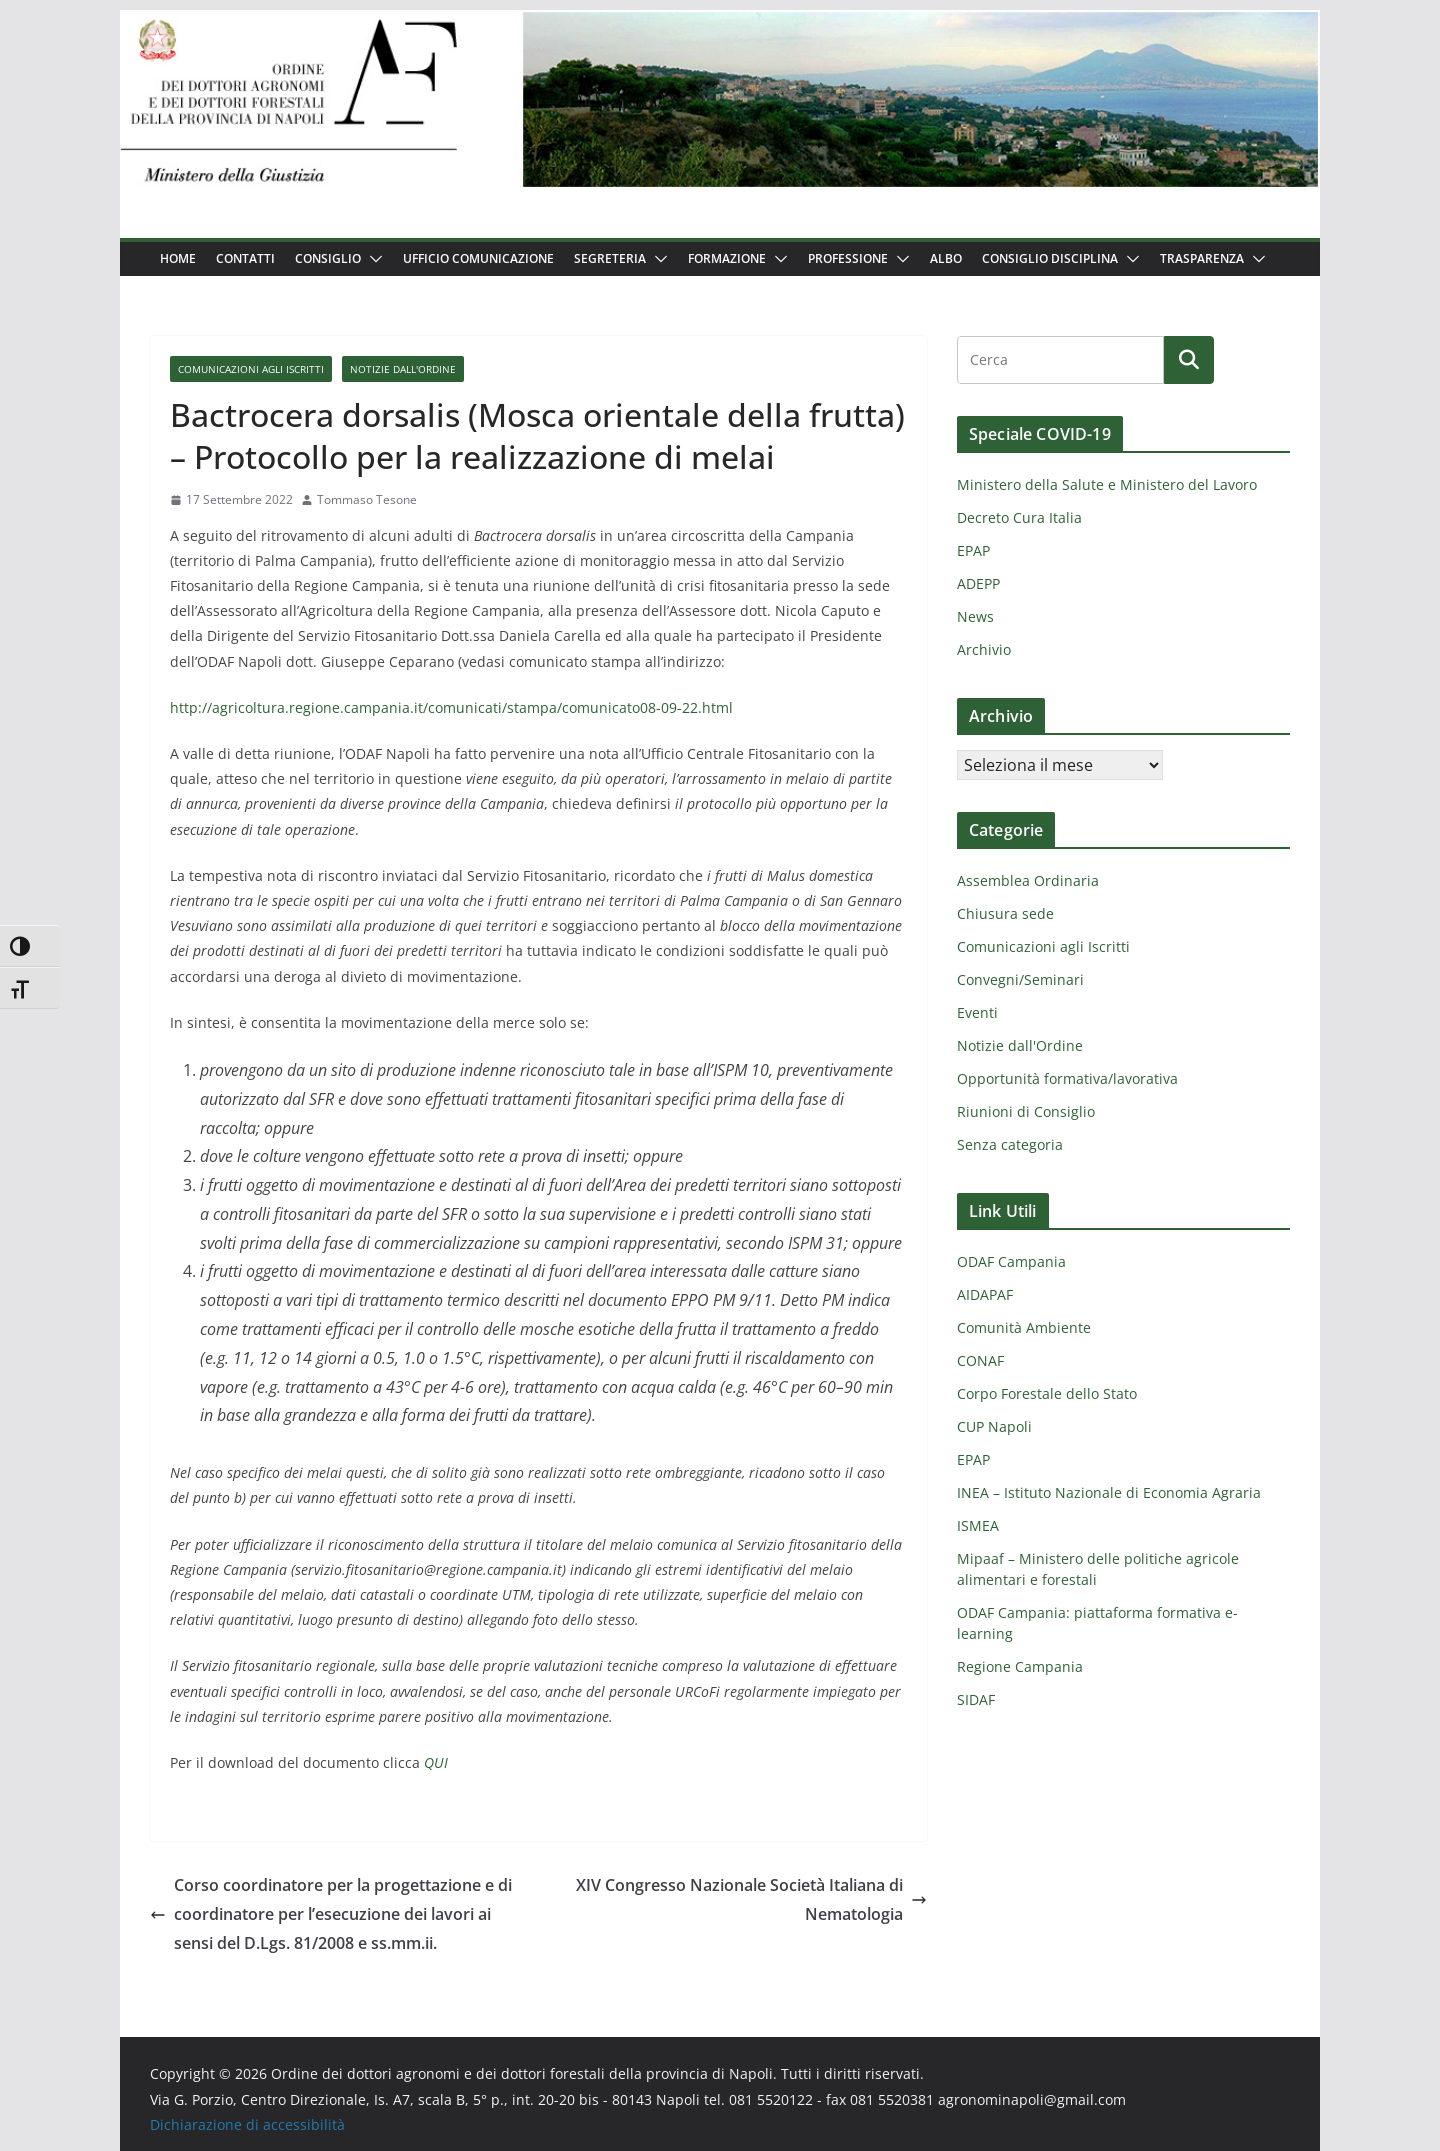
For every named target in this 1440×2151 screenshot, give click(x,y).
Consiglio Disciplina (1050, 258)
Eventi (977, 1012)
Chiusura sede (1005, 913)
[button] (372, 259)
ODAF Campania (1011, 1261)
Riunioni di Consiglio (1026, 1111)
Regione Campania (1020, 1666)
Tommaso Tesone (367, 499)
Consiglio (328, 258)
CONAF (980, 1360)
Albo (946, 258)
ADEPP (978, 583)
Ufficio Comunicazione (478, 258)
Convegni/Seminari (1020, 979)
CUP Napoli (994, 1426)
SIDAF (976, 1699)
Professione (848, 258)
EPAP (973, 550)
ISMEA (978, 1525)
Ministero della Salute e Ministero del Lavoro (1107, 484)
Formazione (727, 258)
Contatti (245, 258)
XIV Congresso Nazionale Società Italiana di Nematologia (751, 1899)
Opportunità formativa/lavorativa (1067, 1078)
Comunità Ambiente (1024, 1327)
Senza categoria (1010, 1144)
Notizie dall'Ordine (403, 369)
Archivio (984, 649)
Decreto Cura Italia (1019, 517)
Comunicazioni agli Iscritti (251, 369)
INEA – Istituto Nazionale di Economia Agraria (1109, 1492)
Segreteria (610, 258)
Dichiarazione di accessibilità (247, 2124)
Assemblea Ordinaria (1028, 880)
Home (178, 258)
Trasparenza (1202, 258)
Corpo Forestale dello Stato (1047, 1393)
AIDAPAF (985, 1294)
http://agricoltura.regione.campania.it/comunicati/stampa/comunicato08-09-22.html (451, 707)
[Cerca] (1189, 360)
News (975, 616)
